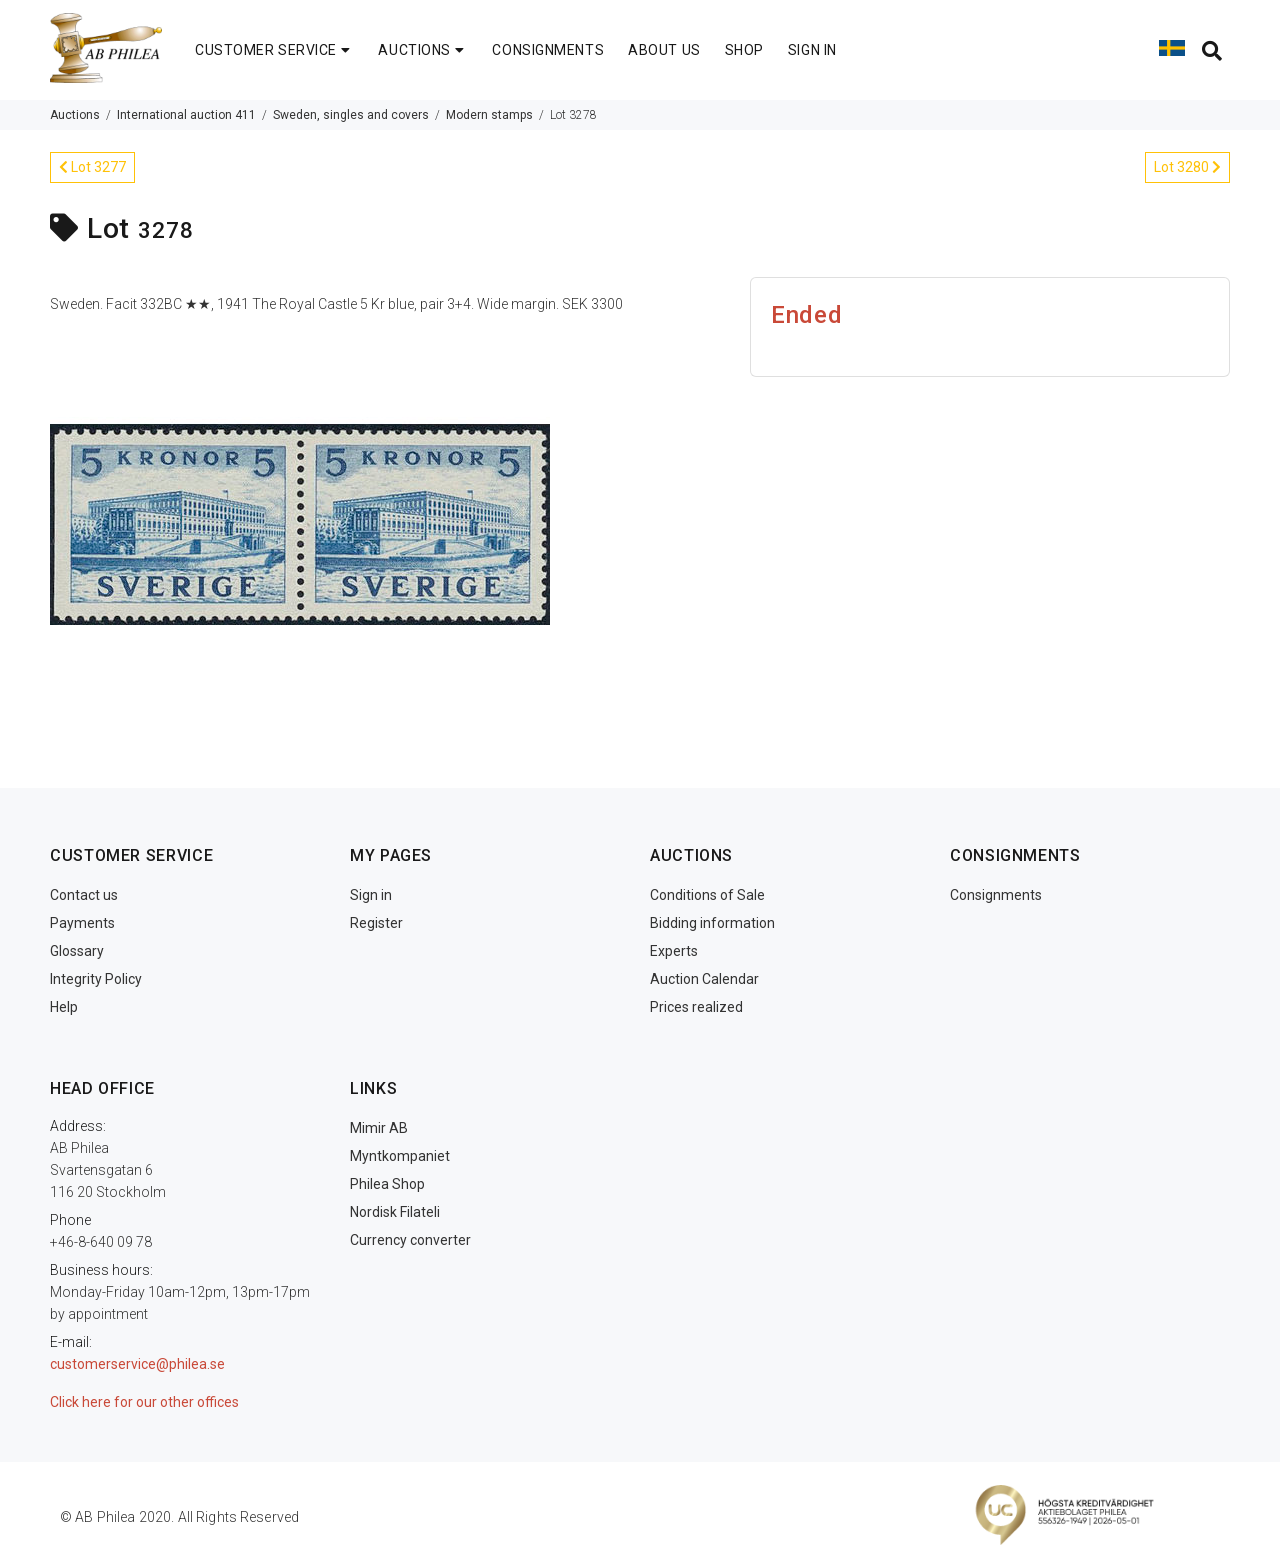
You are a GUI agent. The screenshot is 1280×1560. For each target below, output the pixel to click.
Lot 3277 (92, 167)
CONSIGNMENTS (548, 50)
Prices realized (696, 1007)
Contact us (84, 895)
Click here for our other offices (144, 1402)
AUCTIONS (423, 50)
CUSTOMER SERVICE (274, 50)
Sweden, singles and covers (351, 115)
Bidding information (712, 923)
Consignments (996, 895)
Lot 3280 (1187, 167)
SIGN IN (812, 50)
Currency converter (410, 1240)
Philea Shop (387, 1184)
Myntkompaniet (400, 1156)
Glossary (77, 951)
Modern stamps (489, 115)
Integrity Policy (96, 979)
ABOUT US (664, 50)
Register (376, 923)
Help (64, 1007)
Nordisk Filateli (395, 1212)
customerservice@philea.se (137, 1364)
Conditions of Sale (707, 895)
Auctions (75, 115)
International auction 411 (186, 115)
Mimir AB (379, 1128)
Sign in (371, 895)
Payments (82, 923)
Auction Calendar (704, 979)
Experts (674, 951)
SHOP (744, 50)
